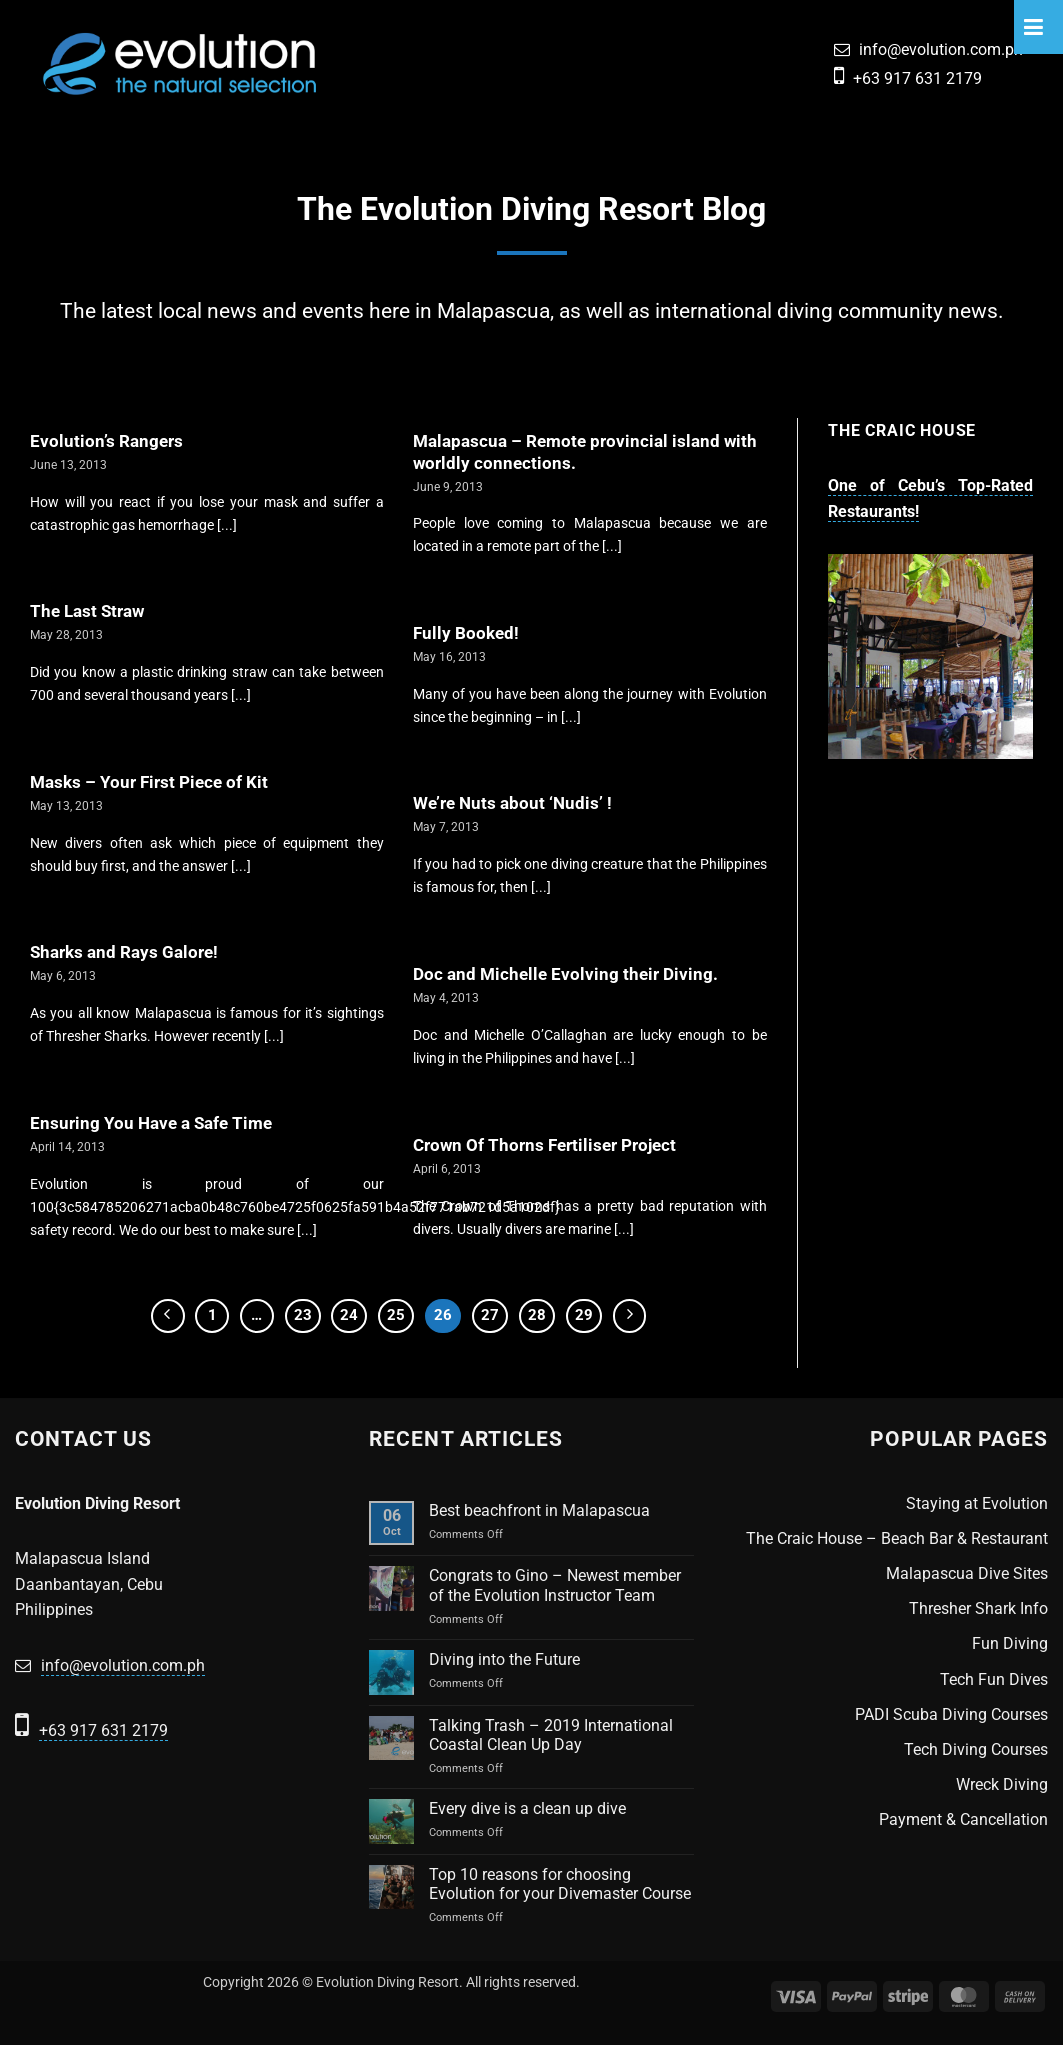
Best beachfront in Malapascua (539, 1510)
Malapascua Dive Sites (967, 1573)
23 (303, 1315)
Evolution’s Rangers (106, 441)
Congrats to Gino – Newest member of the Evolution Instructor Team (555, 1585)
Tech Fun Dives (994, 1679)
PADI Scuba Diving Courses (951, 1714)
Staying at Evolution (977, 1503)
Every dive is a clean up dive (527, 1808)
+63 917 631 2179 (917, 78)
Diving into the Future (504, 1659)
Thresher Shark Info (978, 1608)
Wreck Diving (1002, 1784)
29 (584, 1315)
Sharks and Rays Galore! (124, 952)
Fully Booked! (466, 633)
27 (490, 1315)
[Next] (630, 1316)
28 (537, 1315)
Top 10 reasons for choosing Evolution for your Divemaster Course (560, 1884)
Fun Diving (1010, 1643)
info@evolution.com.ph (941, 49)
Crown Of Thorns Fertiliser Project (544, 1145)
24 (349, 1315)
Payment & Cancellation (963, 1819)
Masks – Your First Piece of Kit (149, 782)
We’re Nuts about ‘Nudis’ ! (512, 803)
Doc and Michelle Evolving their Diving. (565, 974)
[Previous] (168, 1316)
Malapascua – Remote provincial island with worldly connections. (585, 452)
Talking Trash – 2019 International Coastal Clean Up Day (551, 1735)
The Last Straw (87, 611)
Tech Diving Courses (976, 1749)
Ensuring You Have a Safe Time (151, 1123)
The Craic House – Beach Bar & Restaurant (897, 1538)
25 (396, 1315)
